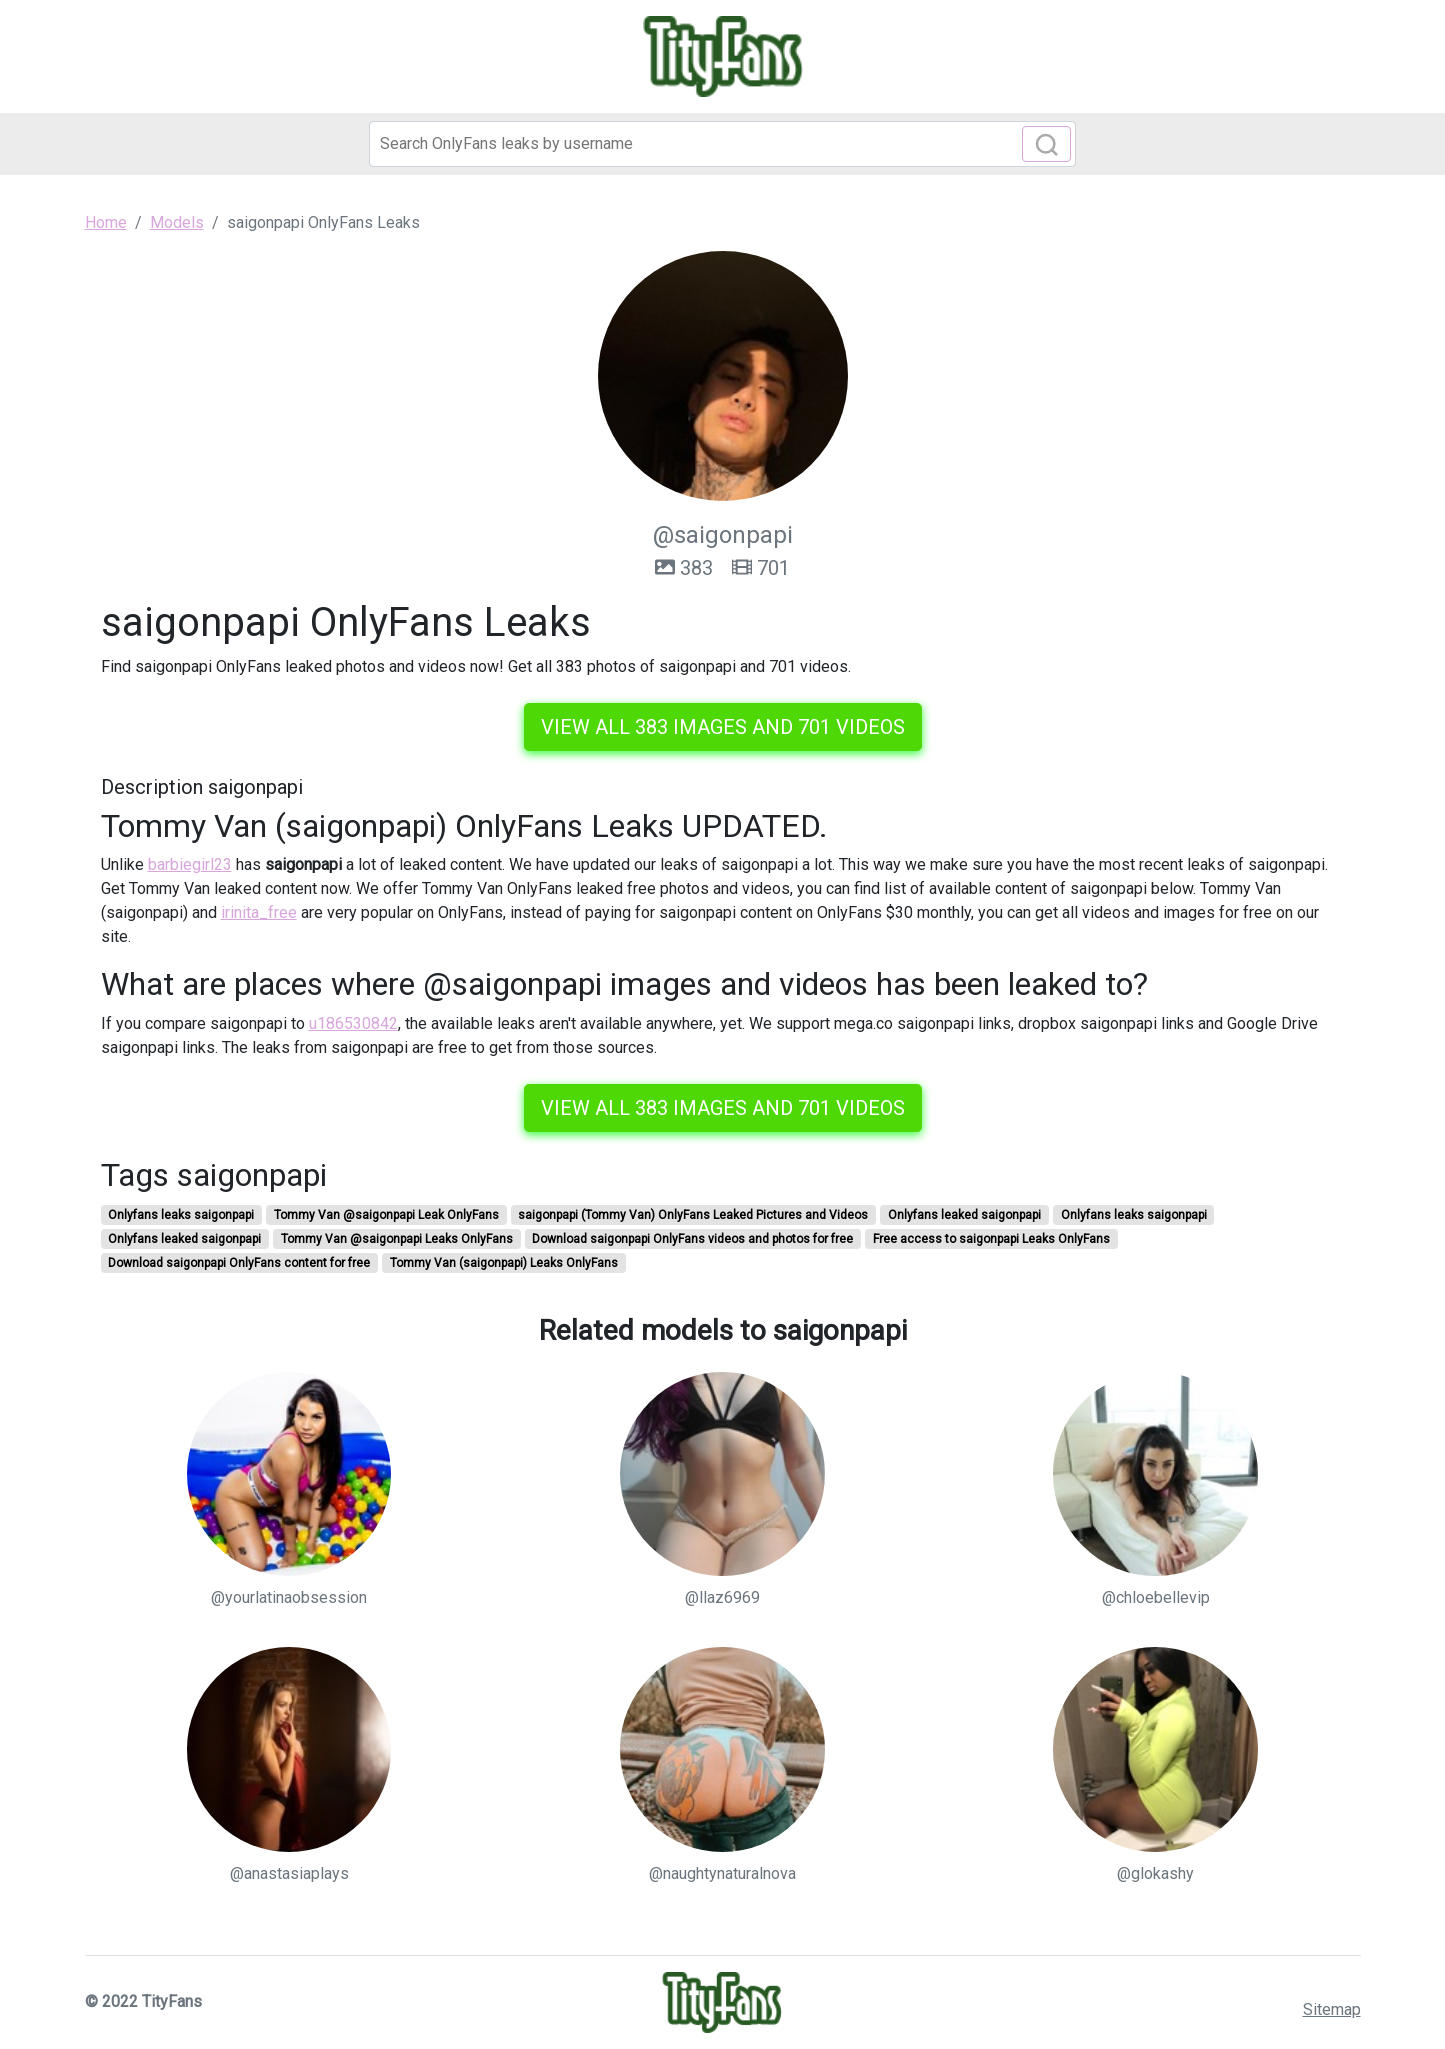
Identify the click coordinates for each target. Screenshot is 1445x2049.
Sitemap (1332, 2009)
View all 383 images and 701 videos (723, 727)
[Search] (722, 144)
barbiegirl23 (190, 864)
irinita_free (259, 912)
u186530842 (353, 1023)
